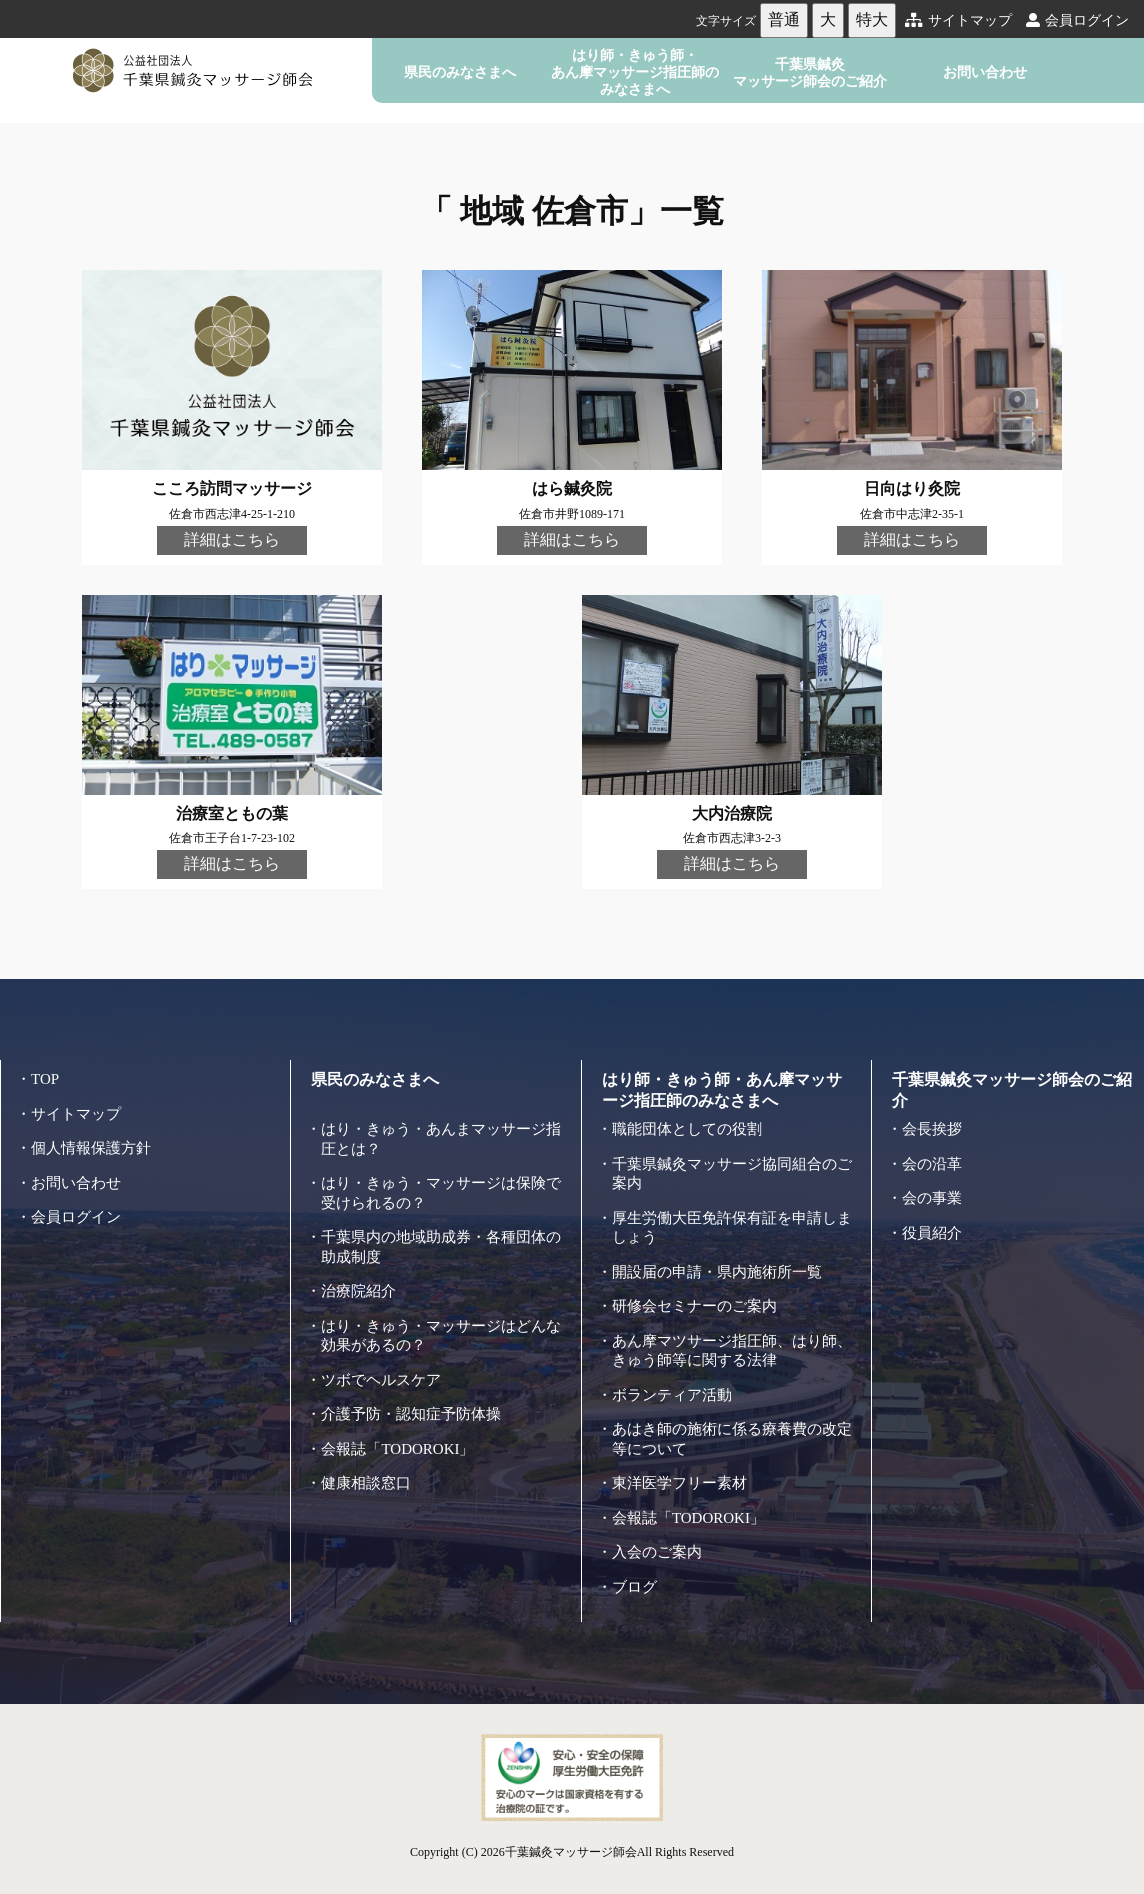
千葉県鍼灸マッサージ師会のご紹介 (810, 72)
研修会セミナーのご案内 (694, 1306)
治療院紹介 (358, 1291)
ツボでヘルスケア (381, 1380)
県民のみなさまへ (460, 72)
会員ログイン (1077, 20)
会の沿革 (932, 1164)
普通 (784, 19)
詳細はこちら (232, 539)
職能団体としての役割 (687, 1129)
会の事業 (932, 1198)
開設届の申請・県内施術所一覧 (717, 1272)
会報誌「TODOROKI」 (397, 1449)
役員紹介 (932, 1233)
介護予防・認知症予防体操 (411, 1414)
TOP (45, 1079)
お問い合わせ (985, 72)
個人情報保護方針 (91, 1148)
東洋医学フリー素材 (679, 1483)
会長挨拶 (932, 1129)
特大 (872, 19)
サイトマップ (958, 20)
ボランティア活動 (672, 1395)
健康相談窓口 (366, 1483)
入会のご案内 (657, 1552)
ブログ (634, 1587)
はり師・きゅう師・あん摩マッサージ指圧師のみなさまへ (635, 72)
